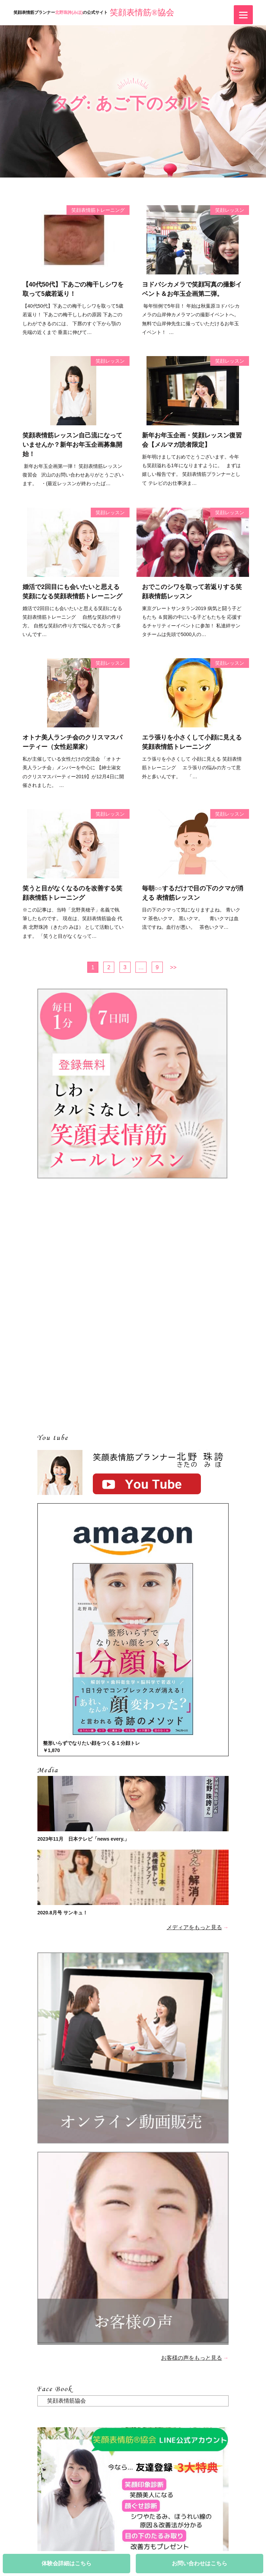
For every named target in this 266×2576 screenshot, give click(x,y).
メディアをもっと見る (194, 1927)
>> (173, 967)
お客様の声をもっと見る (191, 2358)
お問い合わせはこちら (199, 2563)
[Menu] (243, 14)
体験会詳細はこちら (66, 2563)
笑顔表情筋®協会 (142, 12)
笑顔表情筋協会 (66, 2401)
